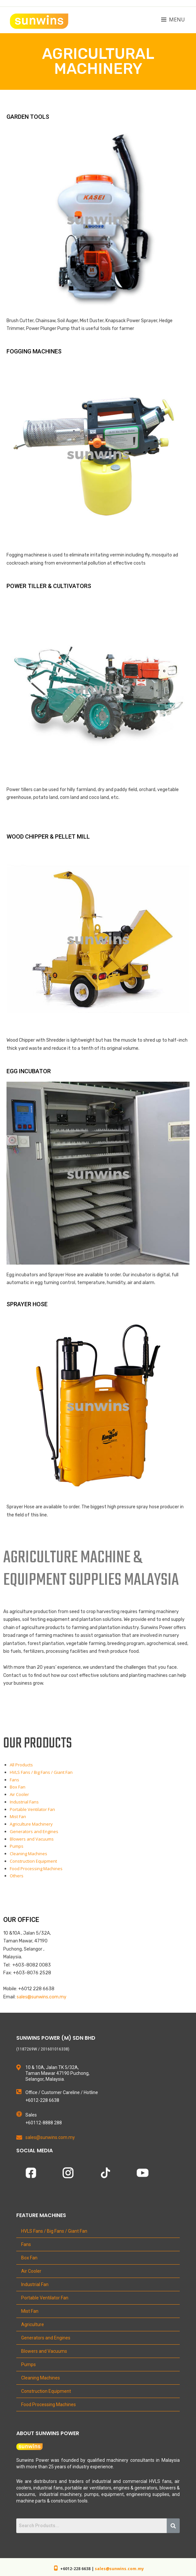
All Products (21, 1765)
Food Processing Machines (36, 1868)
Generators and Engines (34, 1831)
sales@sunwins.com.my (119, 2568)
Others (16, 1876)
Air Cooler (19, 1794)
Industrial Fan (35, 2284)
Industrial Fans (24, 1802)
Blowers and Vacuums (32, 1839)
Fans (14, 1780)
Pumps (16, 1846)
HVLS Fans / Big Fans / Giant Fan (41, 1772)
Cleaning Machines (28, 1854)
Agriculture (32, 2324)
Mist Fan (18, 1816)
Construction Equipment (33, 1861)
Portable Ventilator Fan (32, 1809)
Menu (177, 19)
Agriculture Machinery (31, 1824)
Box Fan (17, 1787)
